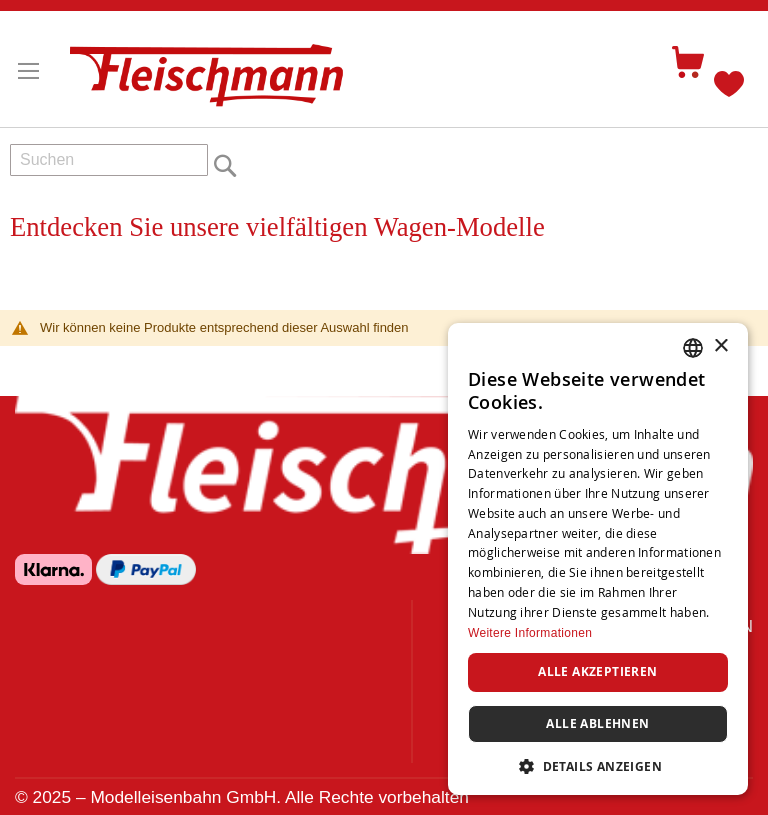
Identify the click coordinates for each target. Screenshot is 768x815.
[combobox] (109, 160)
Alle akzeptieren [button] (597, 671)
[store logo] (215, 67)
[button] (598, 765)
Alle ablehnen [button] (597, 723)
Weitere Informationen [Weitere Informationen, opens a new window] (530, 633)
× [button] (720, 346)
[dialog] (598, 559)
